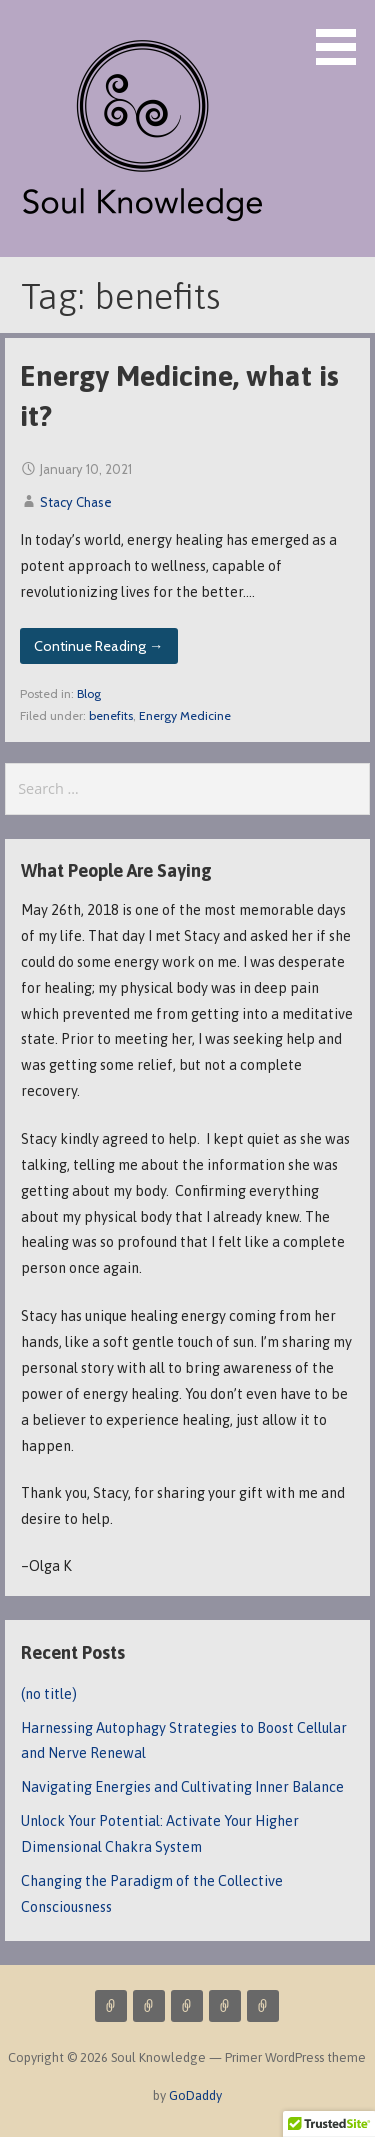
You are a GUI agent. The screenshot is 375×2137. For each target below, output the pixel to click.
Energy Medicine (185, 715)
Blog (89, 693)
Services (111, 2006)
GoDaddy (195, 2095)
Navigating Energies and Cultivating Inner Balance (182, 1787)
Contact (225, 2006)
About (187, 2006)
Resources (263, 2006)
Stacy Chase (76, 502)
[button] (343, 36)
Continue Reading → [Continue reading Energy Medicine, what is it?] (98, 646)
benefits (111, 715)
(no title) (49, 1694)
